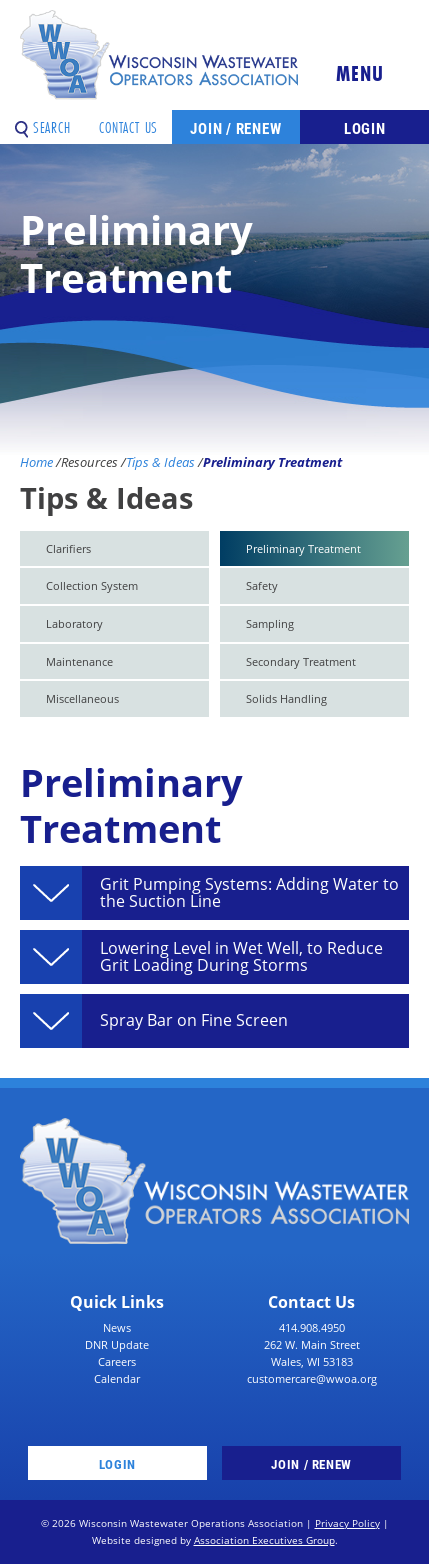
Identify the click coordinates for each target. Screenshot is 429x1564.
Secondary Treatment (301, 661)
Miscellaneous (82, 698)
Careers (117, 1361)
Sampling (270, 623)
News (117, 1327)
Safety (262, 585)
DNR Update (117, 1344)
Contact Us (128, 120)
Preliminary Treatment (303, 548)
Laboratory (74, 623)
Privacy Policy (347, 1523)
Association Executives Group (264, 1540)
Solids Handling (286, 698)
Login (365, 128)
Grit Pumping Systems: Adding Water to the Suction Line (249, 893)
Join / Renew (235, 128)
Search (43, 120)
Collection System (92, 585)
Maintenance (79, 661)
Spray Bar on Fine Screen (194, 1021)
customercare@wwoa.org (312, 1378)
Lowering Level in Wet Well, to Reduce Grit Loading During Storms (241, 957)
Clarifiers (68, 548)
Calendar (117, 1378)
